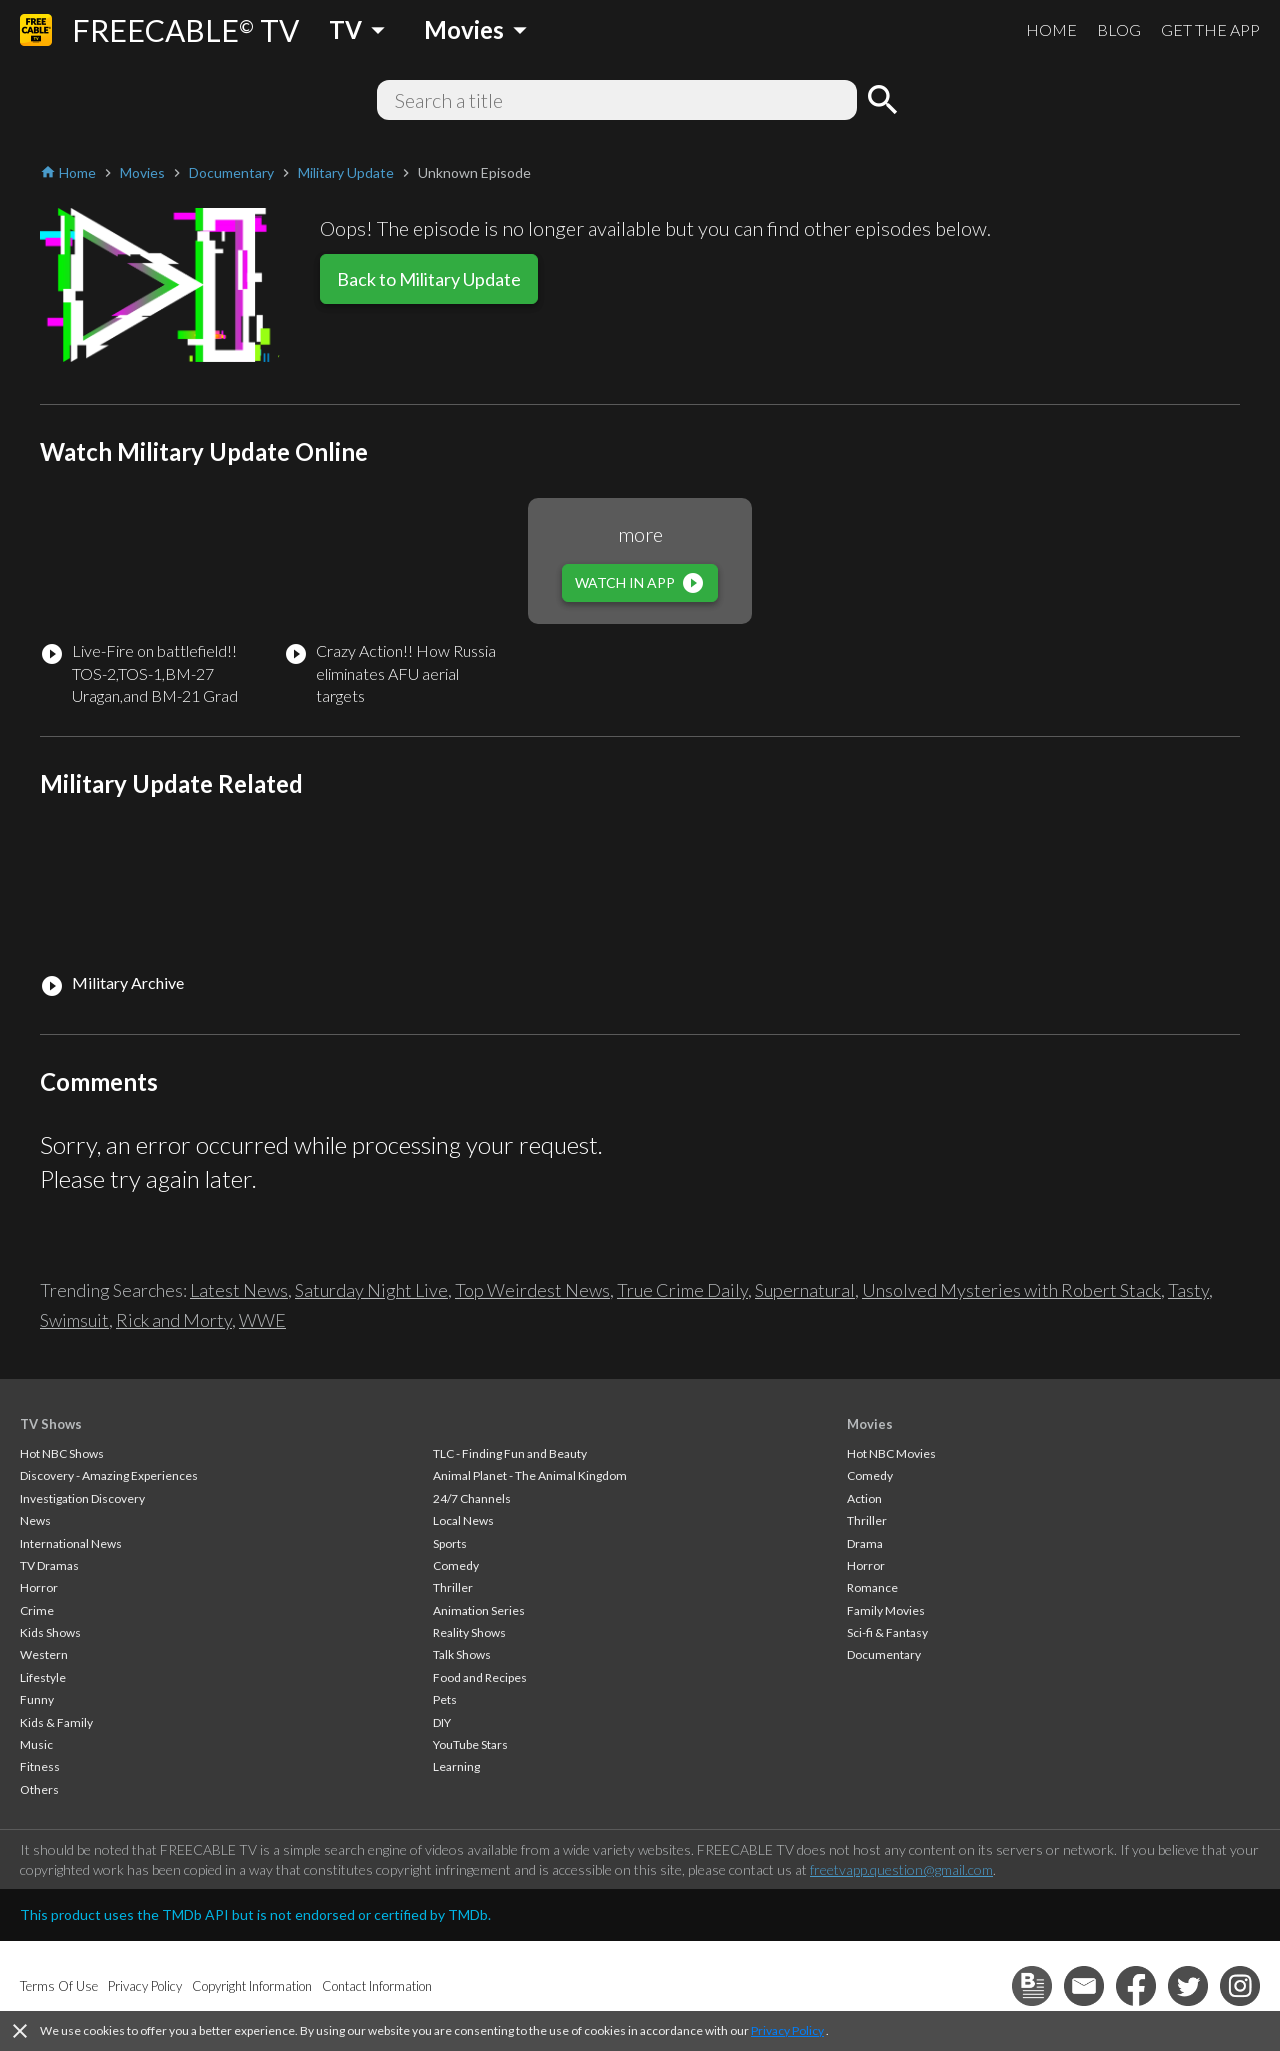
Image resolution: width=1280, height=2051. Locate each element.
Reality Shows (469, 1632)
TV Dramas (49, 1565)
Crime (37, 1610)
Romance (872, 1587)
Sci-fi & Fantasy (887, 1632)
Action (864, 1498)
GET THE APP (1210, 29)
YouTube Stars (470, 1744)
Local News (463, 1520)
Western (44, 1654)
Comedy (456, 1565)
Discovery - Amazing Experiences (109, 1475)
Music (36, 1744)
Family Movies (886, 1610)
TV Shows (51, 1424)
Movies (870, 1424)
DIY (442, 1722)
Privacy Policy (787, 2030)
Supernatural (805, 1290)
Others (39, 1789)
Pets (445, 1699)
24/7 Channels (472, 1498)
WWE (262, 1320)
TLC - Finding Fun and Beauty (510, 1453)
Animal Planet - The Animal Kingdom (530, 1475)
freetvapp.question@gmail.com (901, 1869)
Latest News (239, 1290)
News (35, 1520)
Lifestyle (43, 1677)
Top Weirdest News (532, 1290)
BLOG (1119, 29)
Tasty (1188, 1290)
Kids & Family (56, 1722)
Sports (450, 1543)
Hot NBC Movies (891, 1453)
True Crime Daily (682, 1290)
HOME (1051, 29)
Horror (39, 1587)
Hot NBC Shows (62, 1453)
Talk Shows (462, 1654)
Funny (37, 1699)
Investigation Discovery (82, 1498)
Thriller (453, 1587)
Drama (865, 1543)
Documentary (884, 1654)
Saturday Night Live (371, 1290)
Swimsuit (74, 1320)
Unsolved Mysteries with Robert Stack (1011, 1290)
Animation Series (479, 1610)
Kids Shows (50, 1632)
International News (71, 1543)
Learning (456, 1766)
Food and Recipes (480, 1677)
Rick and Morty (174, 1320)
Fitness (40, 1766)
